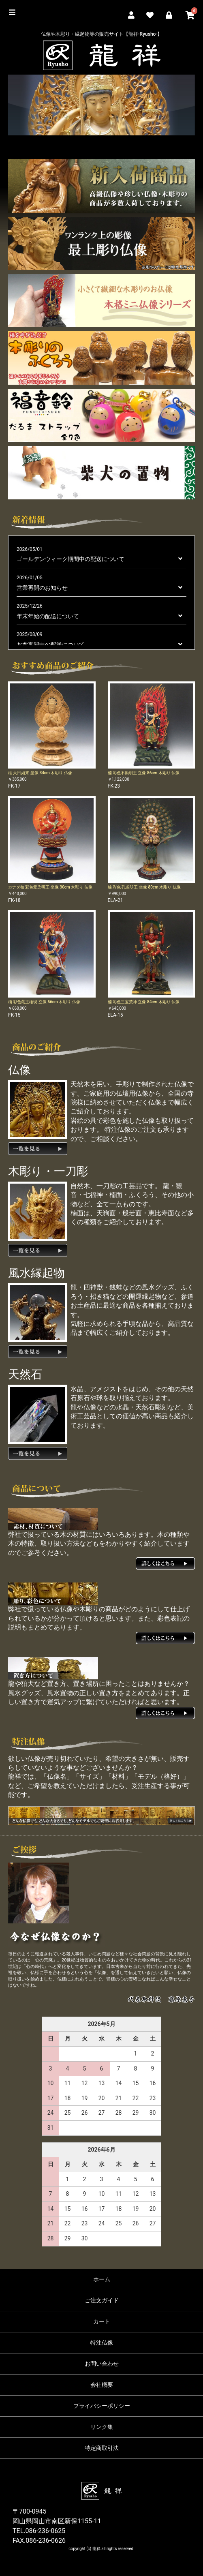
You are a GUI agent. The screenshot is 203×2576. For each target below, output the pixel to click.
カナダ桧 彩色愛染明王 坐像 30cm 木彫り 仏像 (50, 887)
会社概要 (101, 2384)
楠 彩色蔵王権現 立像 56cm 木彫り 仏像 (44, 1002)
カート (101, 2321)
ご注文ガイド (102, 2300)
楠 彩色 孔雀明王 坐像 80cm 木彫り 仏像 (144, 887)
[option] (101, 105)
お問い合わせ (102, 2363)
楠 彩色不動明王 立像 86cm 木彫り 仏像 (144, 773)
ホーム (101, 2279)
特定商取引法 (102, 2448)
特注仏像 (101, 2342)
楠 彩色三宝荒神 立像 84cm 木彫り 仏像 (144, 1002)
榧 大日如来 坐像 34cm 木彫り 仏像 (40, 773)
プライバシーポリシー (101, 2406)
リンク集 (101, 2427)
